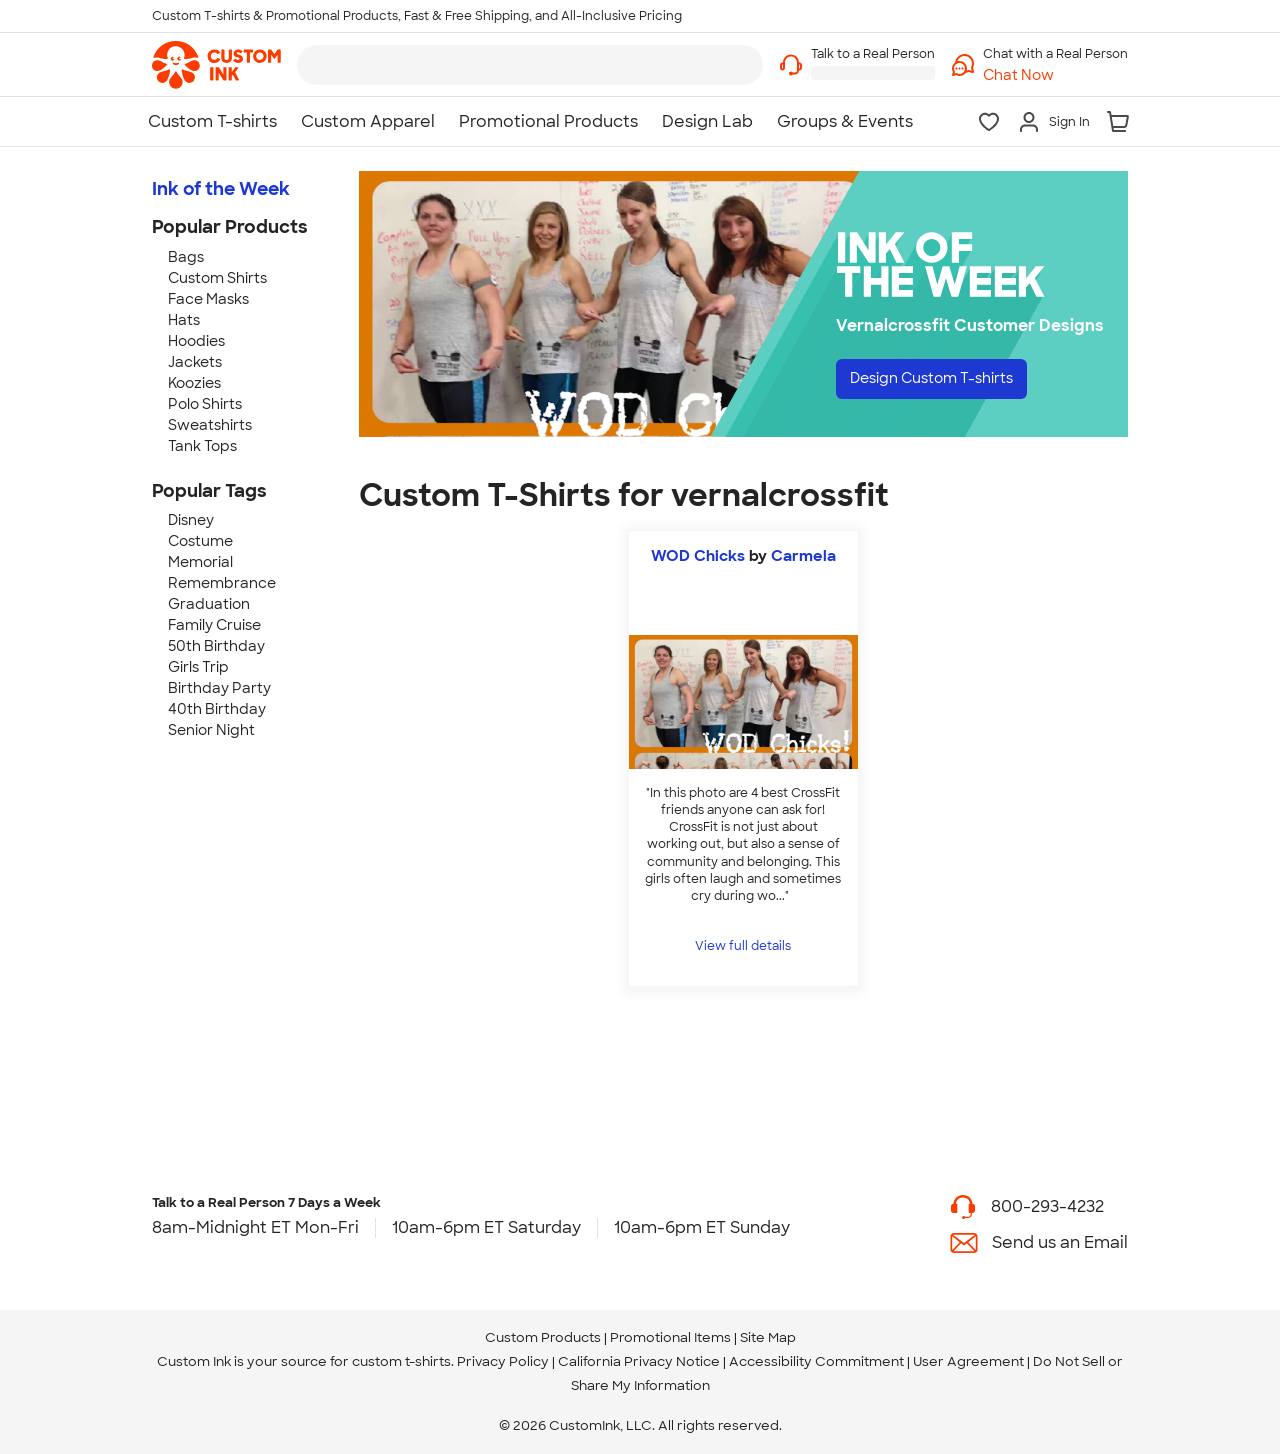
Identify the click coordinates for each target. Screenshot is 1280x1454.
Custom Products (543, 1337)
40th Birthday (217, 709)
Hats (184, 320)
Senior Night (211, 730)
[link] (216, 65)
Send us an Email (1060, 1242)
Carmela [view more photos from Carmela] (803, 556)
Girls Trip (198, 667)
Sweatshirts (210, 425)
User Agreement (968, 1361)
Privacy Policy (503, 1361)
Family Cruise (214, 625)
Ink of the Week (221, 189)
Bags (186, 257)
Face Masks (208, 299)
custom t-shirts (401, 1361)
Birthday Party (219, 688)
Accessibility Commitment (816, 1361)
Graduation (209, 604)
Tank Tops (202, 446)
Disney (191, 520)
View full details (743, 946)
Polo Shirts (205, 404)
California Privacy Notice (639, 1361)
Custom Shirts (217, 278)
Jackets (195, 362)
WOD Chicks (698, 556)
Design (946, 380)
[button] (1055, 75)
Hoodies (196, 341)
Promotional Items (670, 1337)
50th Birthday (216, 646)
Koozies (194, 383)
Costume (200, 541)
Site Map (768, 1337)
